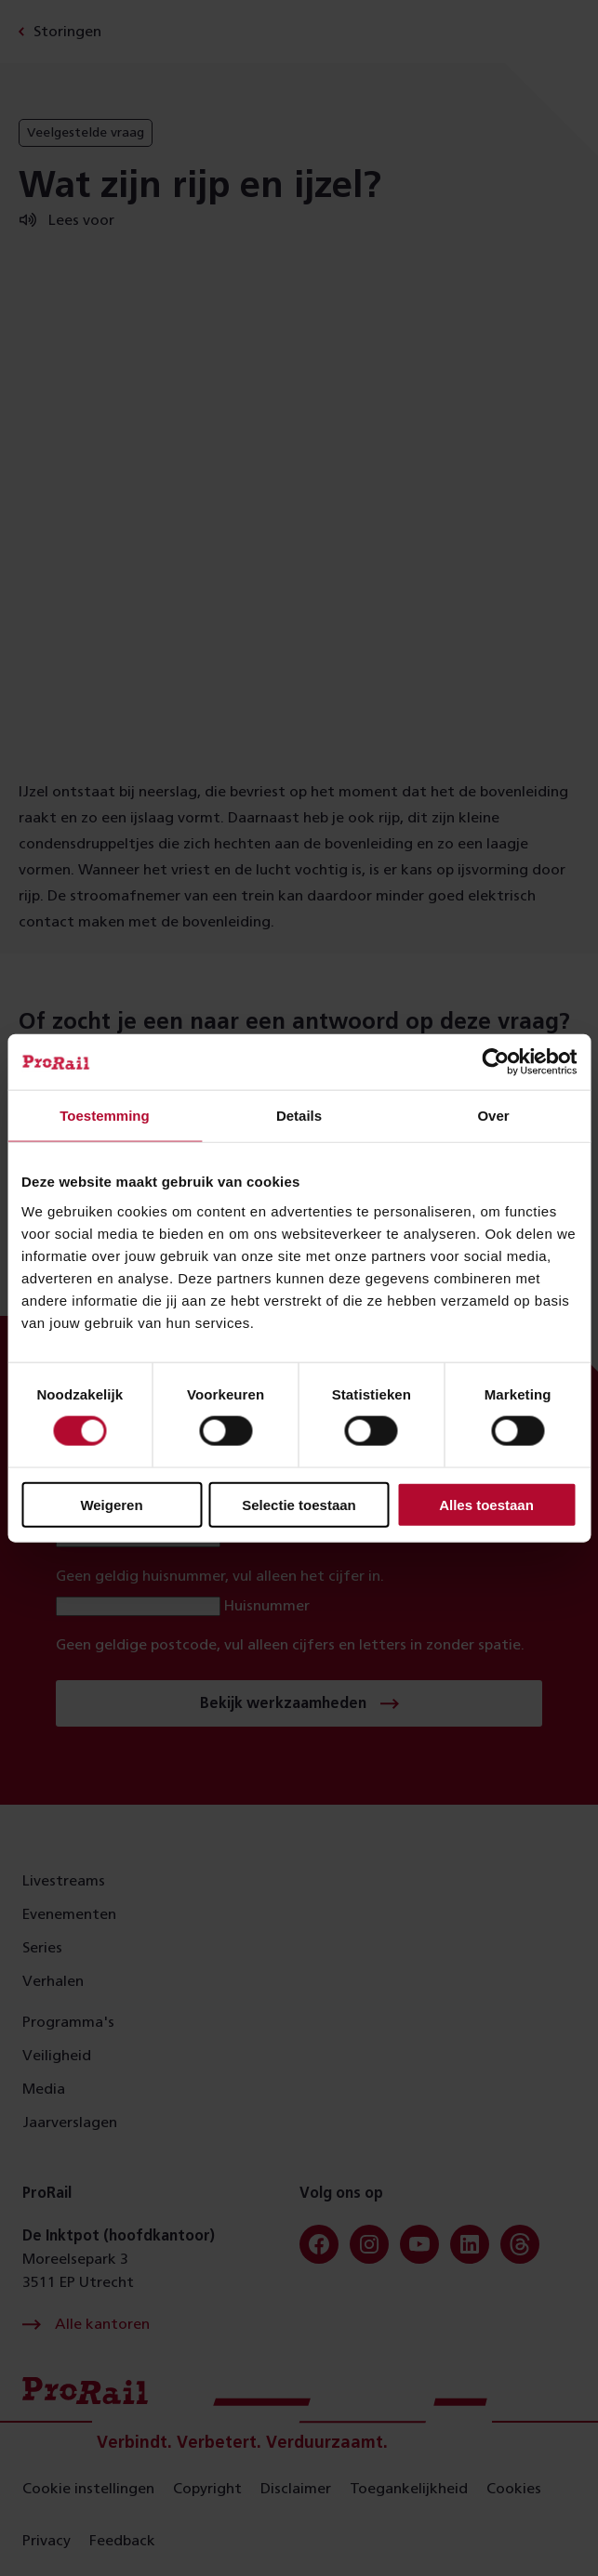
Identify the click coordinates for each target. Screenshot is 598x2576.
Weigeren (111, 1504)
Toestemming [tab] (104, 1116)
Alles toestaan (486, 1504)
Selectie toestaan (299, 1504)
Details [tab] (299, 1116)
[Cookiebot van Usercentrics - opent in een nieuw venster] (495, 1062)
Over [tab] (493, 1116)
